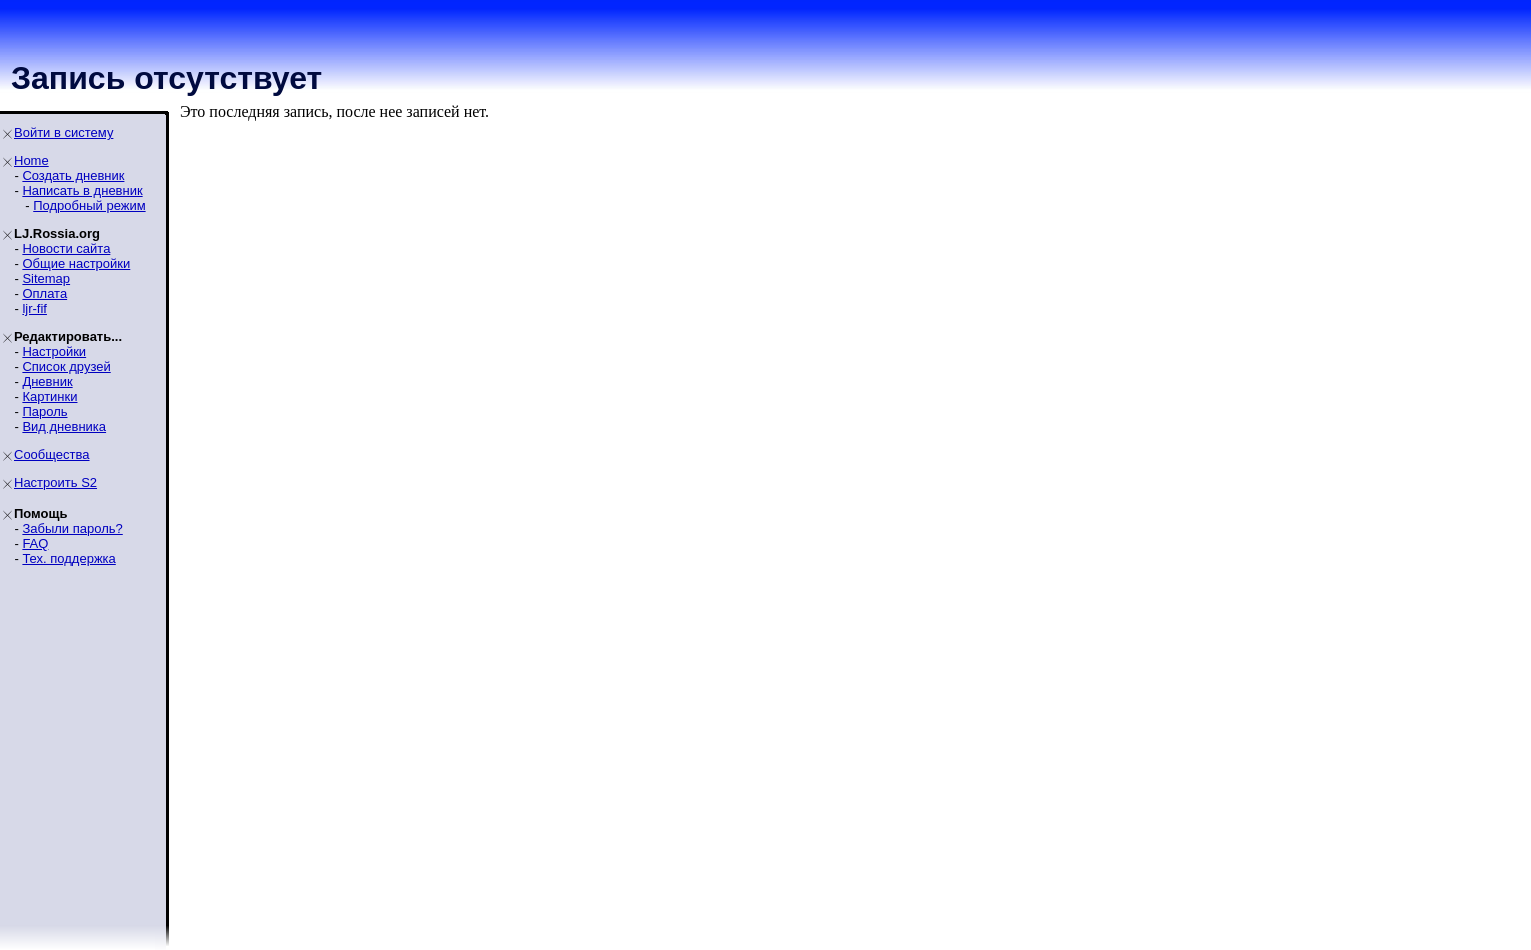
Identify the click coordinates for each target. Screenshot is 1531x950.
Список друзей (66, 366)
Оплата (44, 293)
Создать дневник (73, 175)
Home (31, 160)
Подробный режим (89, 205)
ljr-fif (34, 308)
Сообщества (52, 454)
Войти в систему (63, 132)
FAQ (35, 543)
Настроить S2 (55, 482)
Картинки (49, 396)
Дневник (47, 381)
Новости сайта (66, 248)
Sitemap (46, 278)
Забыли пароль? (72, 528)
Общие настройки (76, 263)
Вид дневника (64, 426)
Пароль (44, 411)
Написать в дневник (82, 190)
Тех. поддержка (68, 558)
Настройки (54, 351)
